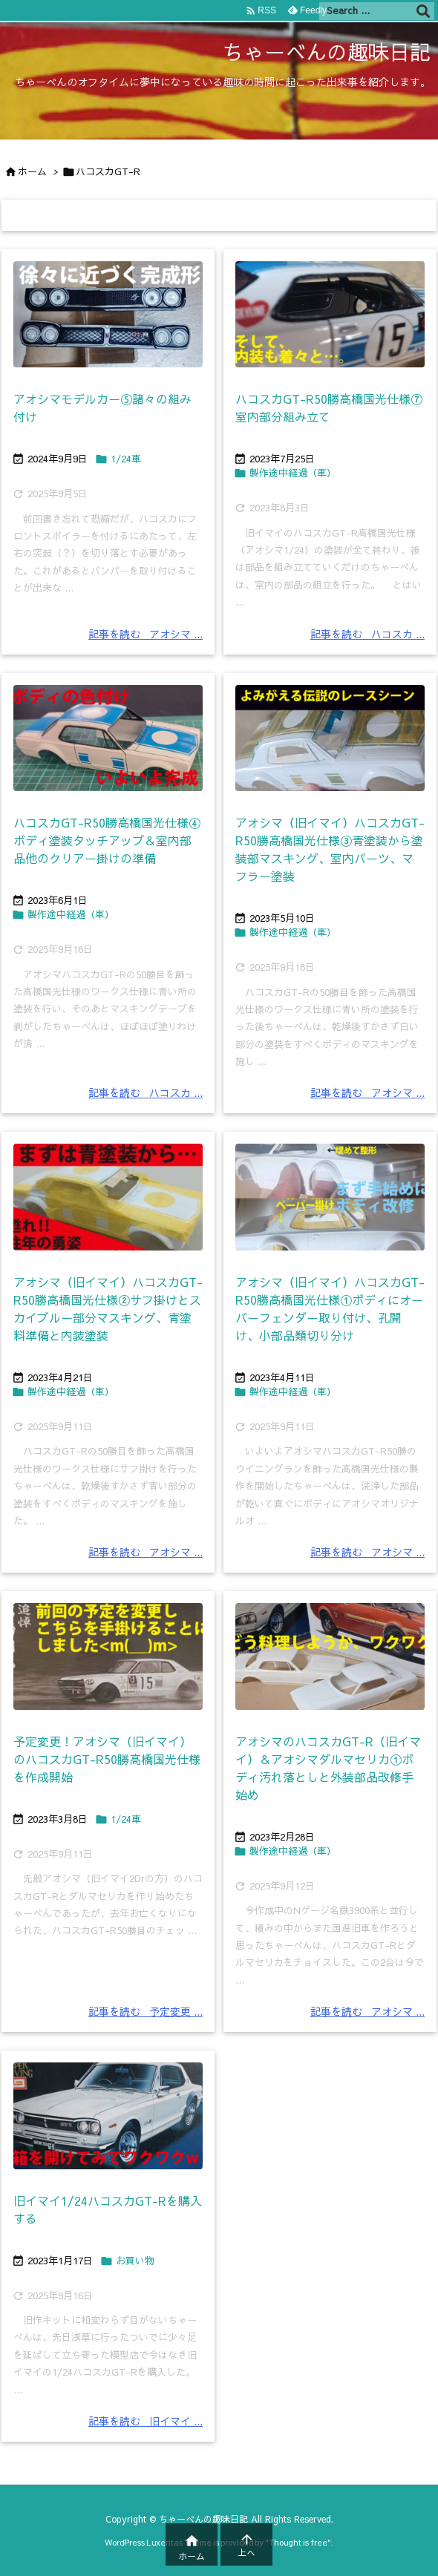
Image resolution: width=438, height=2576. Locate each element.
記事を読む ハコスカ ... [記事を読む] (367, 633)
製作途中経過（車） (292, 472)
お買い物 (135, 2260)
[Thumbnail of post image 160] (330, 1656)
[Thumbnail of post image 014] (108, 2115)
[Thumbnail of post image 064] (108, 1656)
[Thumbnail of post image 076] (108, 1197)
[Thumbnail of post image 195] (330, 1197)
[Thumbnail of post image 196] (108, 314)
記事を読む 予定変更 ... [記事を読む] (145, 2011)
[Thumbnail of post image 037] (330, 314)
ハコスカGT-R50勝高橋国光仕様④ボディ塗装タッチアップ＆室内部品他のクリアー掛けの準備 (106, 840)
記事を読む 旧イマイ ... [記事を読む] (145, 2420)
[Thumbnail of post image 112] (330, 738)
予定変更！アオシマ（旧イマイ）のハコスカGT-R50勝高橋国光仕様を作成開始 (106, 1759)
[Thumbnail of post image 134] (108, 738)
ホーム (32, 171)
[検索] (423, 11)
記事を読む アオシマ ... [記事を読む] (145, 633)
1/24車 (126, 458)
